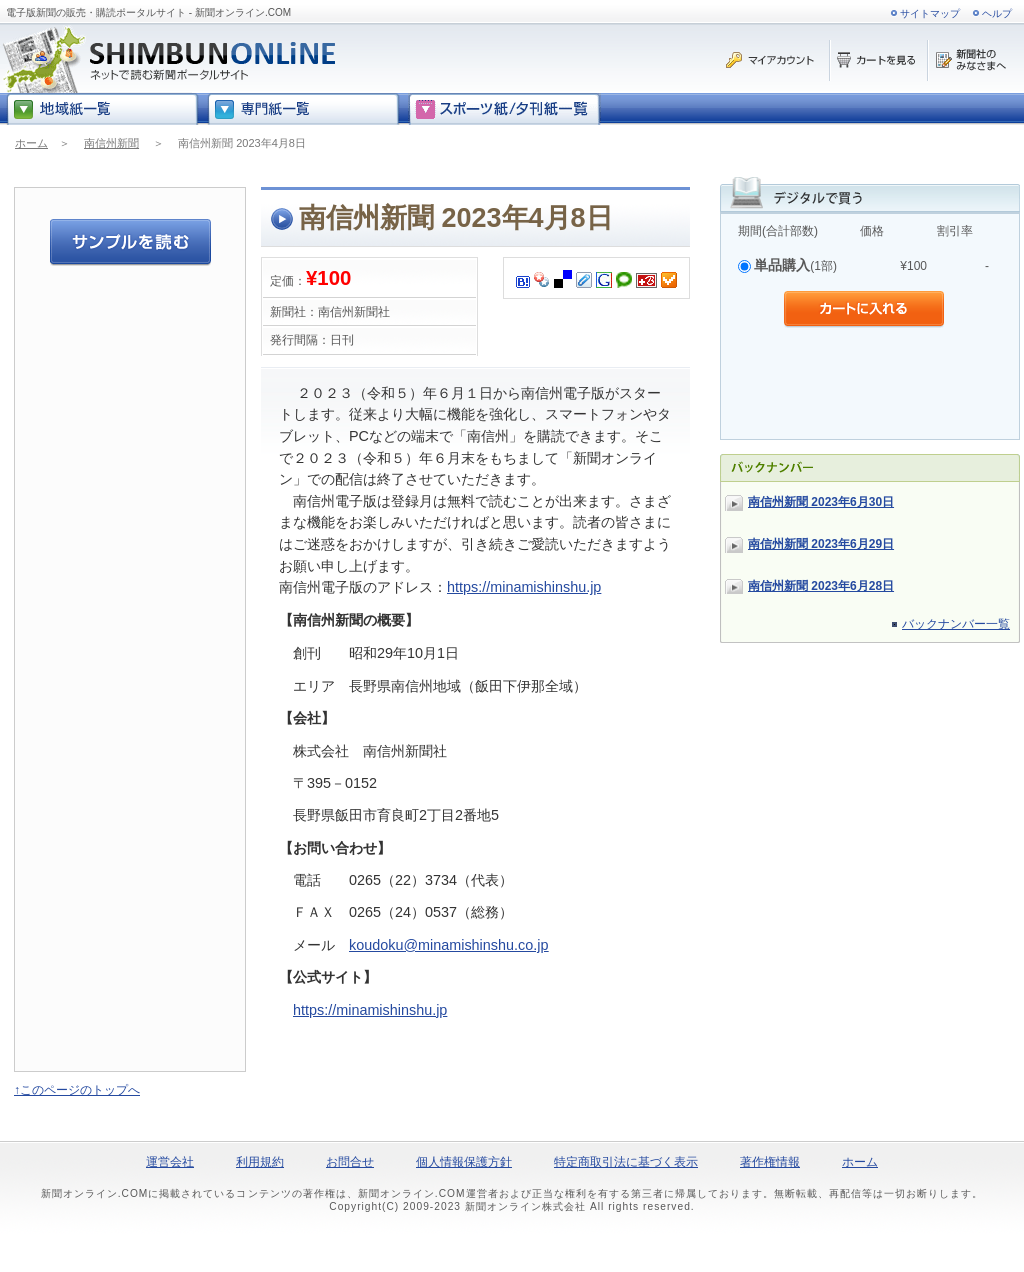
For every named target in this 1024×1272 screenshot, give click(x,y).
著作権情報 (770, 1162)
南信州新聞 (111, 143)
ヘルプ (997, 13)
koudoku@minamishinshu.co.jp (448, 945)
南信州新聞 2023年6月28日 (821, 586)
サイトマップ (930, 13)
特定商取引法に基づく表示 (626, 1162)
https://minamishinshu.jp (524, 587)
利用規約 (260, 1162)
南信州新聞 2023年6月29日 (821, 544)
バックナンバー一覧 (956, 624)
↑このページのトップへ (77, 1090)
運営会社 (170, 1162)
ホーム (31, 143)
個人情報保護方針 (464, 1162)
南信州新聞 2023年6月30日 (821, 502)
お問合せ (350, 1162)
